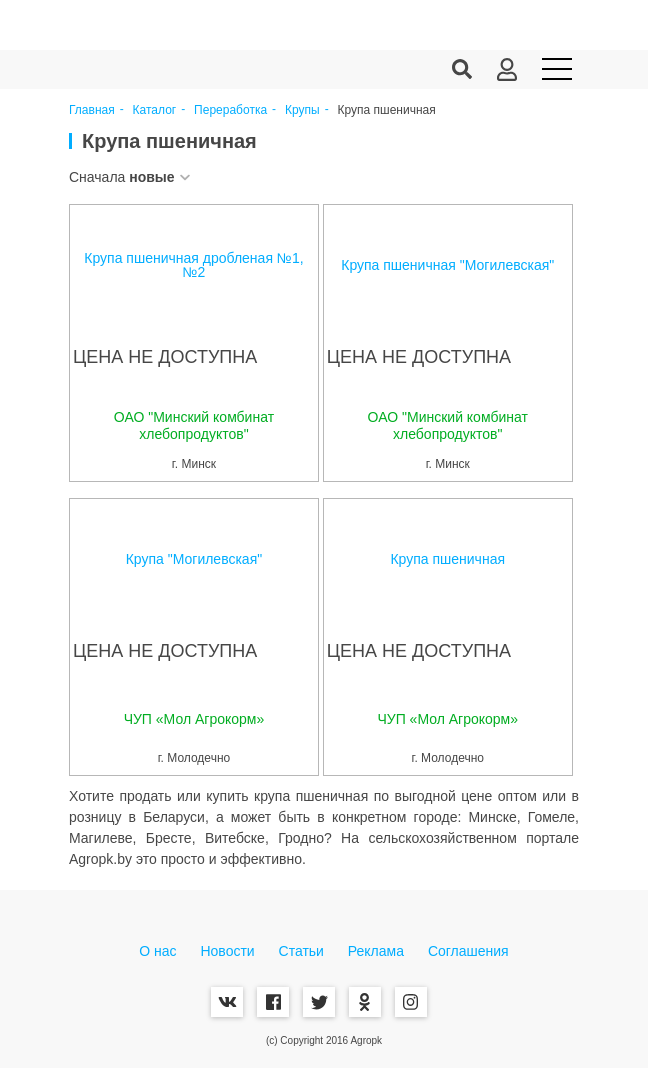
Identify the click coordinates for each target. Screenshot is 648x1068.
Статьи (301, 951)
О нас (157, 951)
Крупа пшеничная (447, 559)
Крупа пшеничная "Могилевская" (447, 265)
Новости (227, 951)
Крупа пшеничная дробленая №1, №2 (193, 265)
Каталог (155, 110)
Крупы (302, 110)
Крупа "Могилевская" (194, 559)
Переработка (230, 110)
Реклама (376, 951)
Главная (92, 110)
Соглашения (468, 951)
